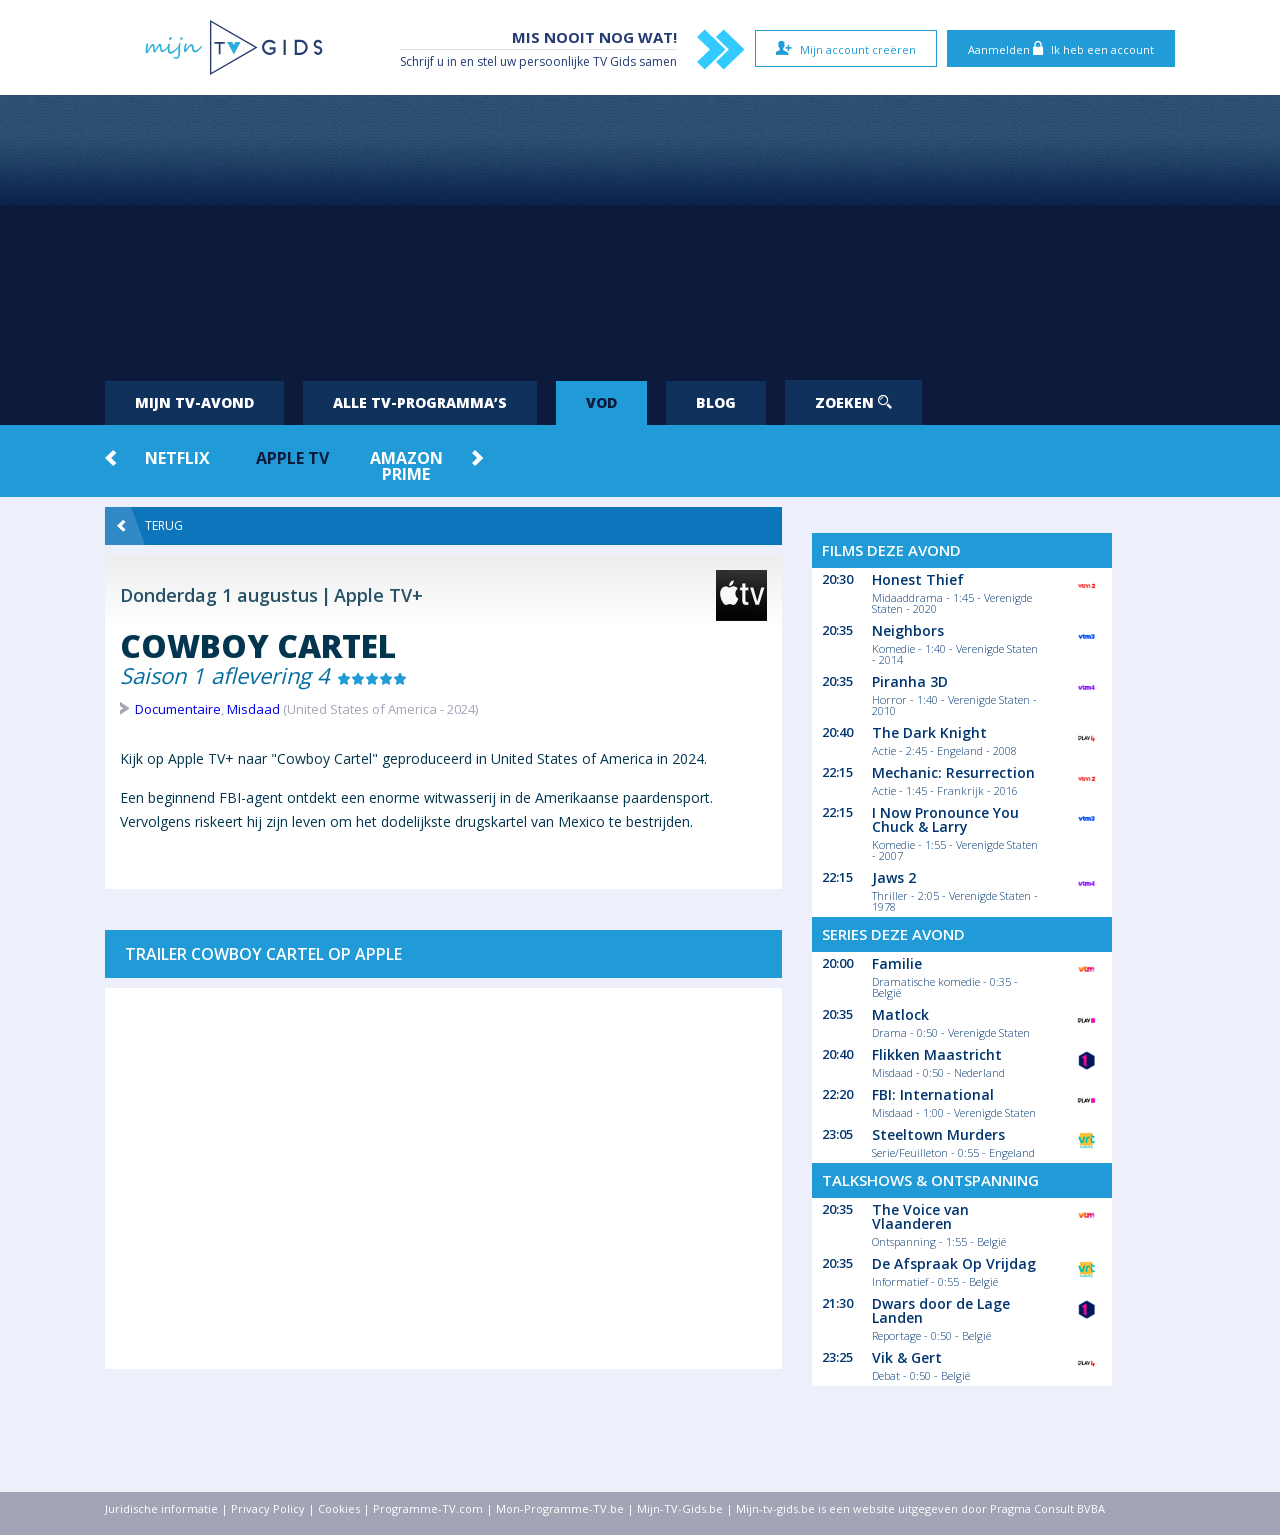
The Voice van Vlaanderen (920, 1216)
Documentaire (178, 709)
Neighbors (908, 630)
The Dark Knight (929, 732)
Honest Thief (918, 579)
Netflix (177, 458)
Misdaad (253, 709)
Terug (150, 526)
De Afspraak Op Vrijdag (954, 1263)
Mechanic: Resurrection (953, 772)
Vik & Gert (907, 1357)
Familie (897, 963)
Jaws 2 (894, 877)
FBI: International (933, 1094)
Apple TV (292, 458)
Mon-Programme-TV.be (560, 1508)
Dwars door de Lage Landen (941, 1310)
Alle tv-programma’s (420, 402)
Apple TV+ (378, 595)
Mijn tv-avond (194, 402)
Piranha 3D (910, 681)
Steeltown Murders (938, 1134)
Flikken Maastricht (937, 1054)
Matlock (900, 1014)
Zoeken (853, 402)
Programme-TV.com (428, 1508)
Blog (716, 402)
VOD (601, 402)
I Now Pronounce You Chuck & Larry (945, 819)
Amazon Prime (406, 466)
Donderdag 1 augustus (219, 595)
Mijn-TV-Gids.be (680, 1508)
